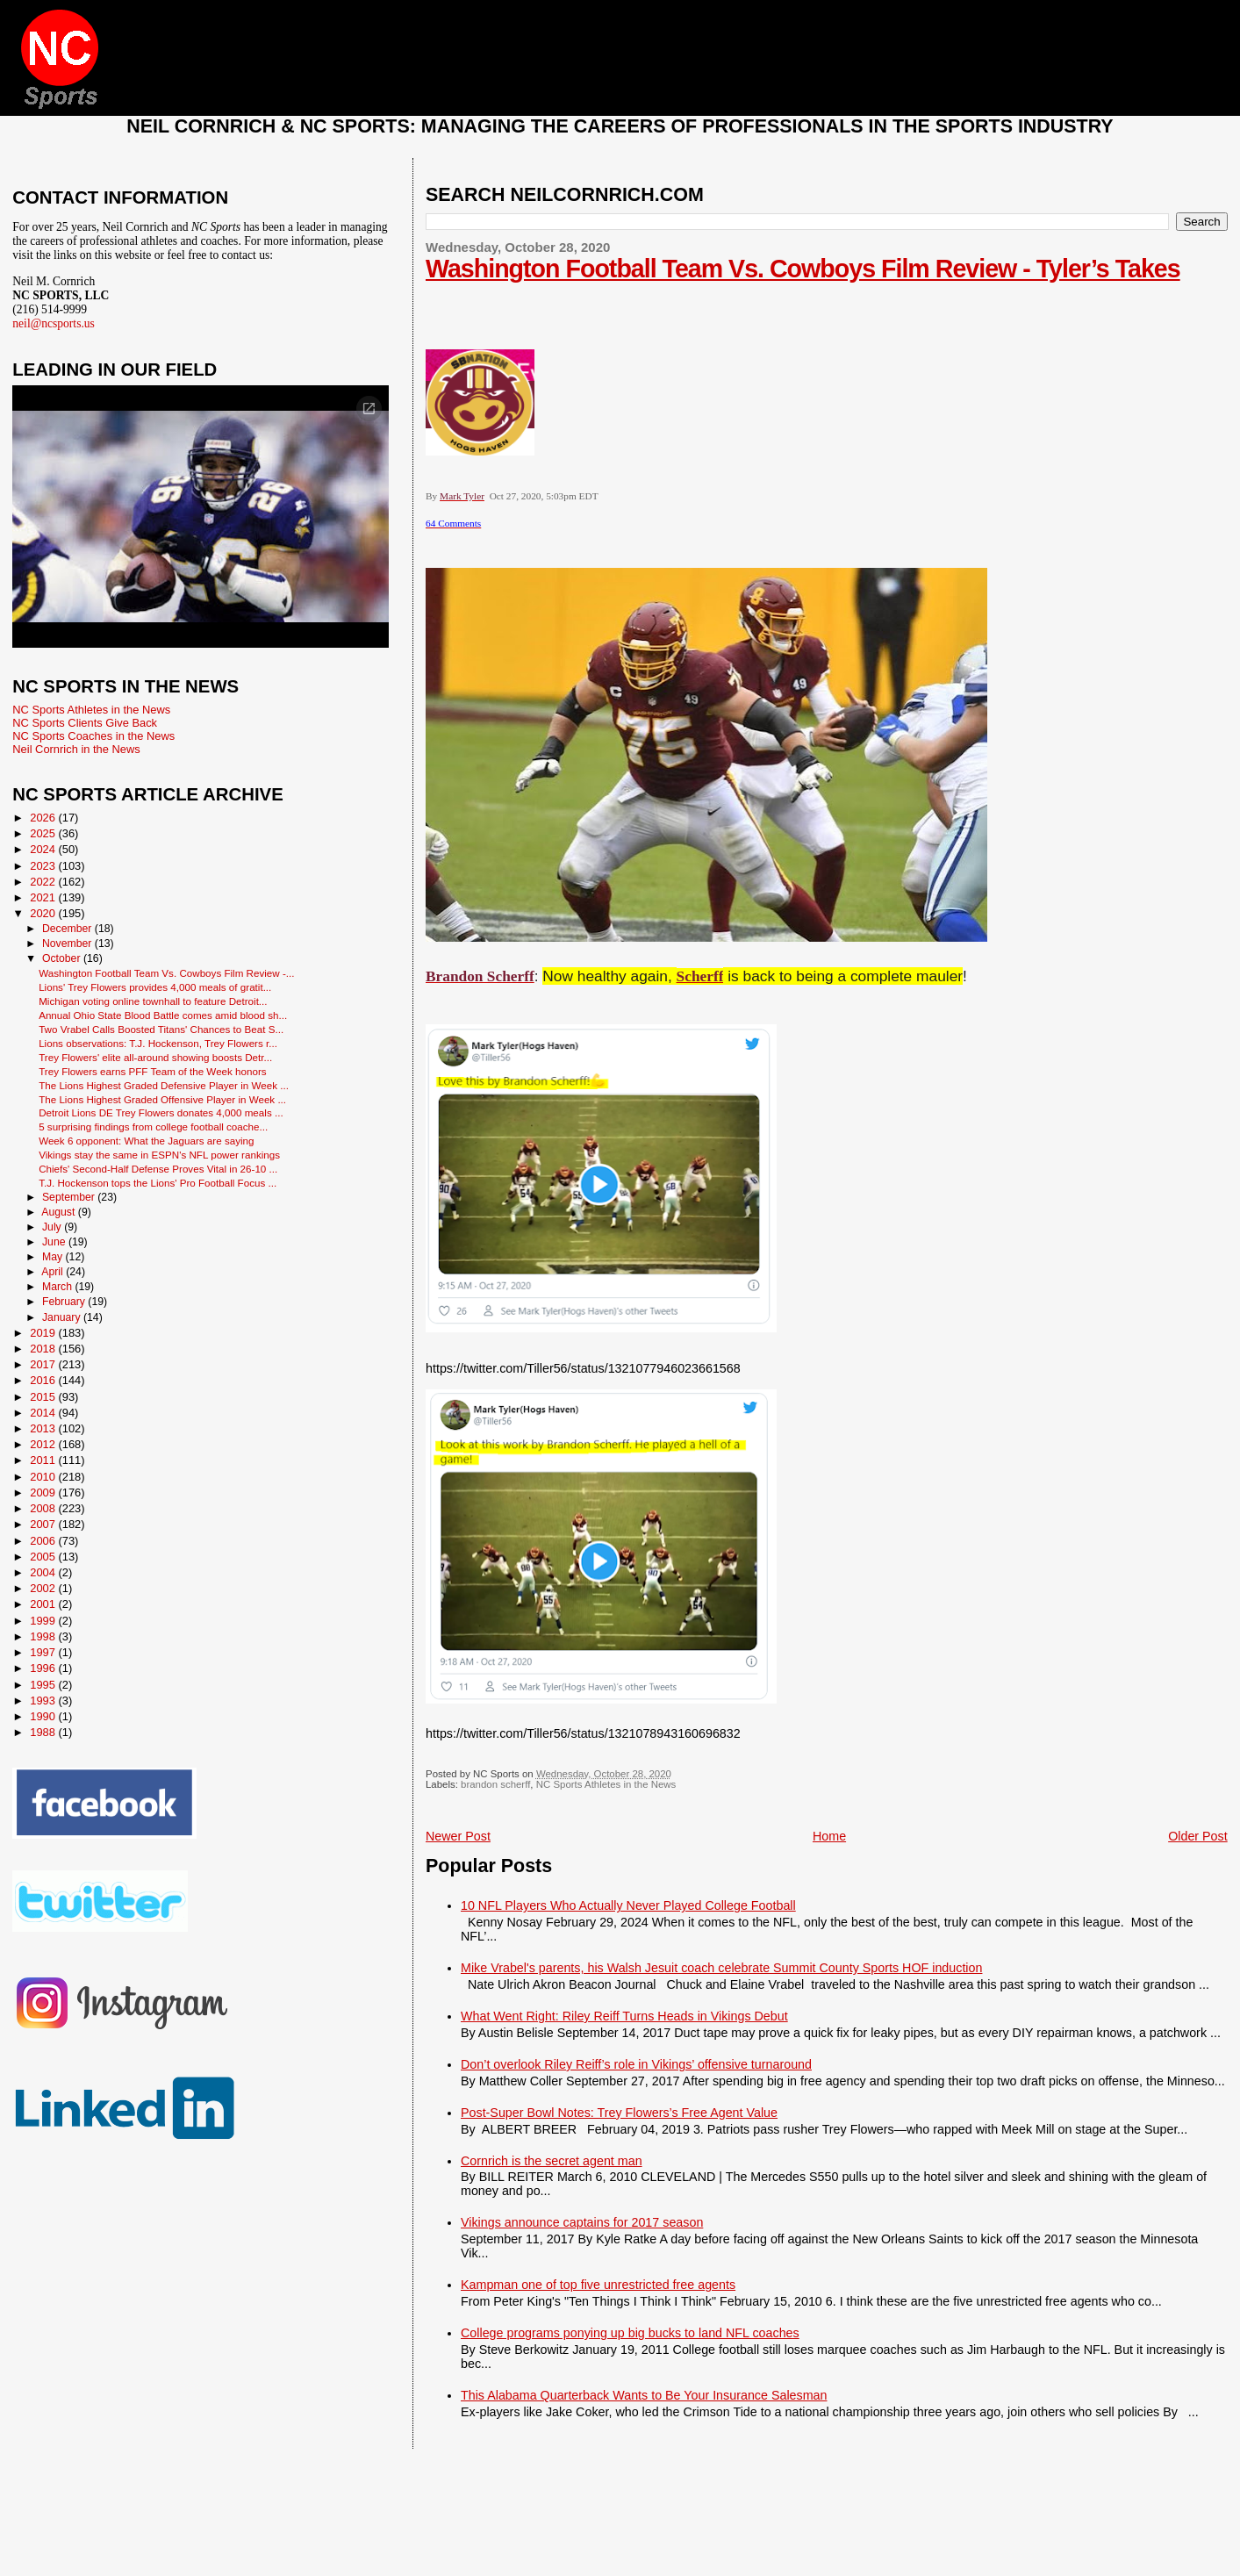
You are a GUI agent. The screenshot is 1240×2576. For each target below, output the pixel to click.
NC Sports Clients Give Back (84, 722)
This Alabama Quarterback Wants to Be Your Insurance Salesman (644, 2395)
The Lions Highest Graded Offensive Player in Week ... (162, 1099)
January (62, 1317)
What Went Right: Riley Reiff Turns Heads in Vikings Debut (624, 2016)
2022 (44, 881)
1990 (44, 1716)
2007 (44, 1524)
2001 (44, 1604)
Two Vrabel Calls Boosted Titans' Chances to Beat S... (161, 1029)
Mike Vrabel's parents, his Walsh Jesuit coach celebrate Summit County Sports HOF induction (721, 1968)
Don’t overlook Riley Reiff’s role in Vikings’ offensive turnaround (636, 2064)
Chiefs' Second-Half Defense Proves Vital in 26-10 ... (158, 1168)
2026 (44, 817)
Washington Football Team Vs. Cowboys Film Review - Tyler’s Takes (803, 269)
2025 (44, 833)
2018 (44, 1348)
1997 (44, 1652)
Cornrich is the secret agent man (551, 2161)
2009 (44, 1492)
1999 (44, 1620)
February (65, 1301)
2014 (44, 1412)
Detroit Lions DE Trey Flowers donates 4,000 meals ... (161, 1112)
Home (829, 1836)
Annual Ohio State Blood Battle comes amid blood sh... (163, 1015)
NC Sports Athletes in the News (606, 1784)
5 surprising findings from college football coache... (153, 1126)
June (55, 1242)
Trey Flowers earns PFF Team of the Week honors (153, 1071)
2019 (44, 1332)
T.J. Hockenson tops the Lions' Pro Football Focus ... (157, 1182)
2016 (44, 1380)
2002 (44, 1588)
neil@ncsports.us (53, 323)
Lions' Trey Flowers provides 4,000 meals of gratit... (155, 987)
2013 (44, 1428)
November (68, 943)
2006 (44, 1540)
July (53, 1227)
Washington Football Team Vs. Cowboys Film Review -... (166, 973)
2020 (44, 913)
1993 (44, 1700)
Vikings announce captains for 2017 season (582, 2222)
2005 (44, 1556)
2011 (44, 1460)
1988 (44, 1732)
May (54, 1257)
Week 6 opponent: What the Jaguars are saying (146, 1140)
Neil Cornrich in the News (76, 749)
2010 (44, 1476)
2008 (44, 1508)
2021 (44, 897)
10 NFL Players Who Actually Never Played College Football (628, 1905)
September (69, 1197)
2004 (44, 1572)
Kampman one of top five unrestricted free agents (598, 2285)
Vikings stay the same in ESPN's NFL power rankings (159, 1154)
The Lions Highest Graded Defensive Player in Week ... (164, 1085)
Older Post (1198, 1836)
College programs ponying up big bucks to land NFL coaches (630, 2333)
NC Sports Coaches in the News (93, 736)
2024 (44, 849)
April (53, 1272)
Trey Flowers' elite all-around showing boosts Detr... (155, 1057)
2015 (44, 1396)
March (58, 1287)
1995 (44, 1684)
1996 (44, 1668)
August (59, 1212)
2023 (44, 865)
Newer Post (458, 1836)
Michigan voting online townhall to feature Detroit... (153, 1001)
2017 (44, 1364)
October (62, 958)
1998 (44, 1636)
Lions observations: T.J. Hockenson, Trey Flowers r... (158, 1043)
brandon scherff (495, 1784)
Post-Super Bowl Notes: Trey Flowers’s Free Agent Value (619, 2113)
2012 (44, 1444)
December (68, 928)
